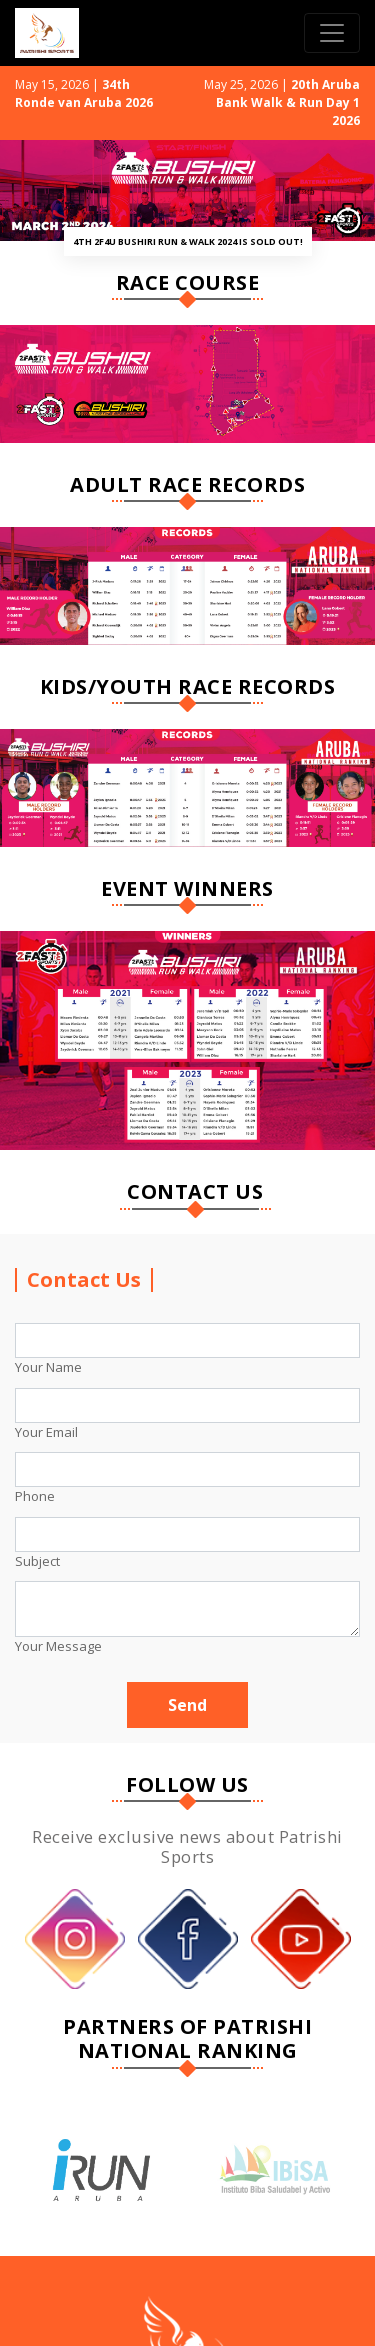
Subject (37, 1561)
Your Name (48, 1367)
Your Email (46, 1432)
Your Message (58, 1646)
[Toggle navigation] (332, 33)
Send (187, 1705)
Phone (35, 1496)
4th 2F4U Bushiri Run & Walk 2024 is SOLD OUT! (188, 241)
